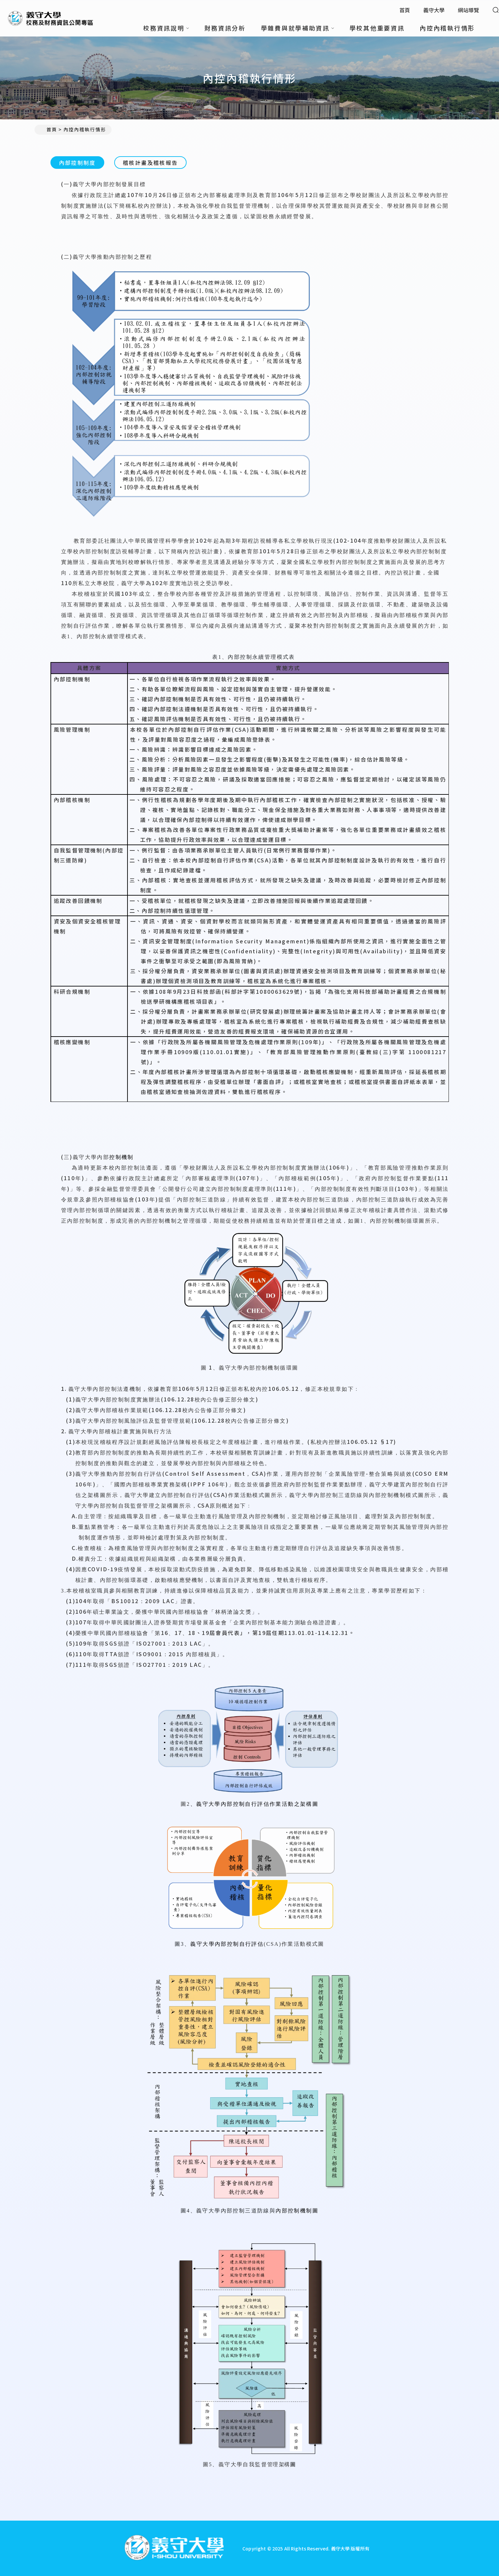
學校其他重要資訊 (377, 28)
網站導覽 (468, 10)
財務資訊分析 (225, 28)
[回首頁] (174, 2548)
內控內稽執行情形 (447, 28)
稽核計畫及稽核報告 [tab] (150, 163)
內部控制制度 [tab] (77, 163)
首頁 (404, 10)
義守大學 (434, 10)
